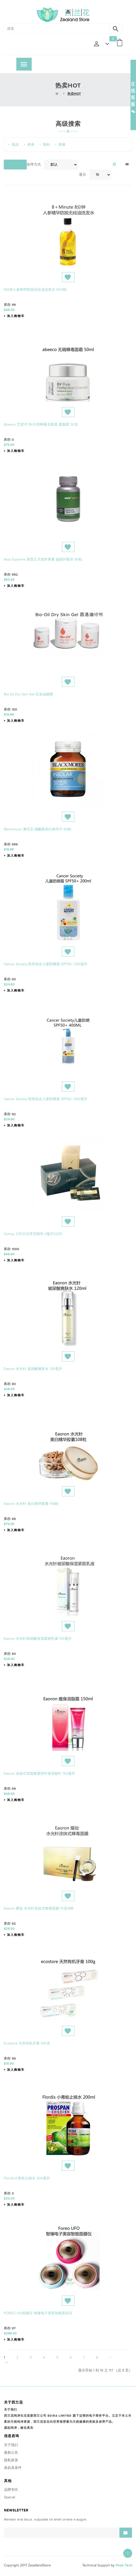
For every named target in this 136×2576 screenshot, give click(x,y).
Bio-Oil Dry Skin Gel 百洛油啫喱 (28, 694)
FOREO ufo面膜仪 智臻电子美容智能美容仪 (38, 2313)
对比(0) (15, 164)
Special (9, 2497)
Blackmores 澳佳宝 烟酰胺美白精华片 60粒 (37, 829)
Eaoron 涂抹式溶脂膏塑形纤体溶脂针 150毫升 (39, 1773)
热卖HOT (74, 94)
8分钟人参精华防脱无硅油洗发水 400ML (35, 289)
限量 (62, 144)
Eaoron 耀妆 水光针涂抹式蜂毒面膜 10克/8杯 (39, 1908)
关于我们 (11, 2445)
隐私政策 (11, 2460)
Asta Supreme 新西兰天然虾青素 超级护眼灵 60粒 (43, 559)
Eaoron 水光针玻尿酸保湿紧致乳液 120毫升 (38, 1638)
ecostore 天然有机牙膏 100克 (27, 2043)
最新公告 (11, 2452)
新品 (15, 144)
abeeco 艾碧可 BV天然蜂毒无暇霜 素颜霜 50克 (41, 424)
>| (6, 2362)
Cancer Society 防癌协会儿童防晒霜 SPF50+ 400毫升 (45, 1099)
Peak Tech (124, 2565)
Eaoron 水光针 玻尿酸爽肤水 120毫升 (33, 1369)
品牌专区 (11, 2489)
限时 (46, 144)
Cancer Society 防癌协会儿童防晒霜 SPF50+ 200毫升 (45, 964)
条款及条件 (13, 2468)
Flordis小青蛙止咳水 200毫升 (27, 2178)
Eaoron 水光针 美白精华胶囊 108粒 (31, 1504)
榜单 (30, 144)
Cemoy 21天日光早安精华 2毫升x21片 (33, 1234)
